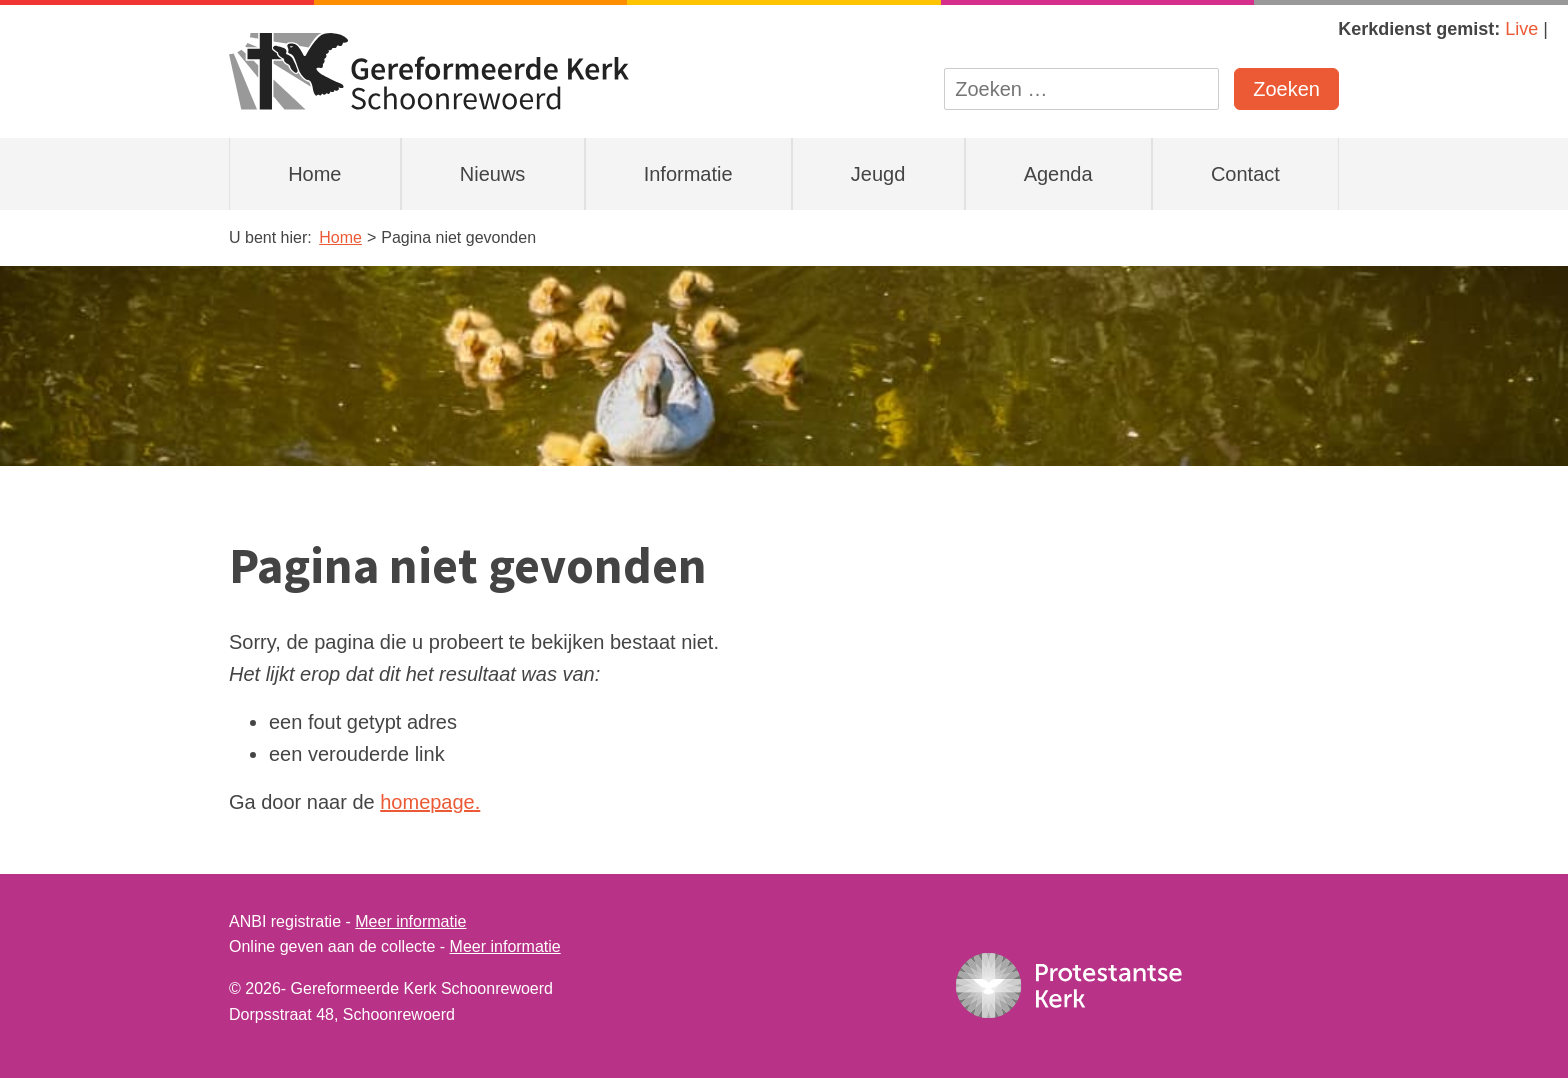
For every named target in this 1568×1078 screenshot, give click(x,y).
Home (314, 174)
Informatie (688, 174)
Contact (1245, 174)
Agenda (1058, 174)
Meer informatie (410, 921)
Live (1521, 29)
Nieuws (493, 174)
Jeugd (878, 174)
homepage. (430, 802)
